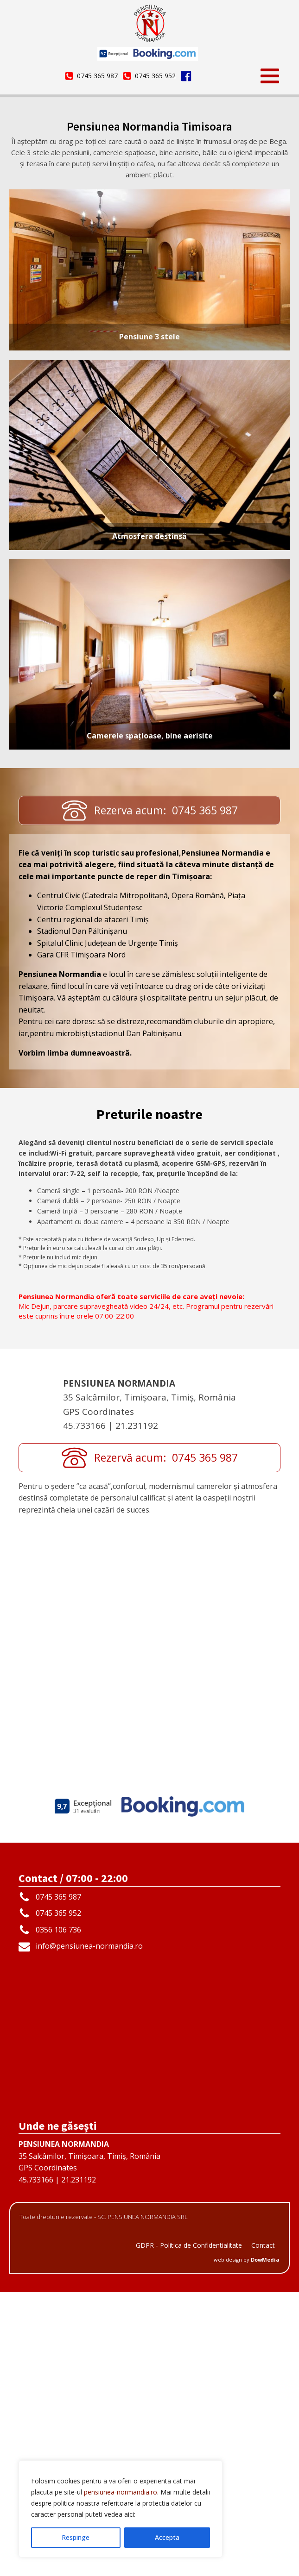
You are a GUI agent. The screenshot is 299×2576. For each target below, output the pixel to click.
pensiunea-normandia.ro (120, 2492)
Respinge (75, 2537)
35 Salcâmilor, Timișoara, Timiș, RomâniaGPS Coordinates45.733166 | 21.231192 (89, 2446)
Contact (263, 2529)
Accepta (167, 2537)
